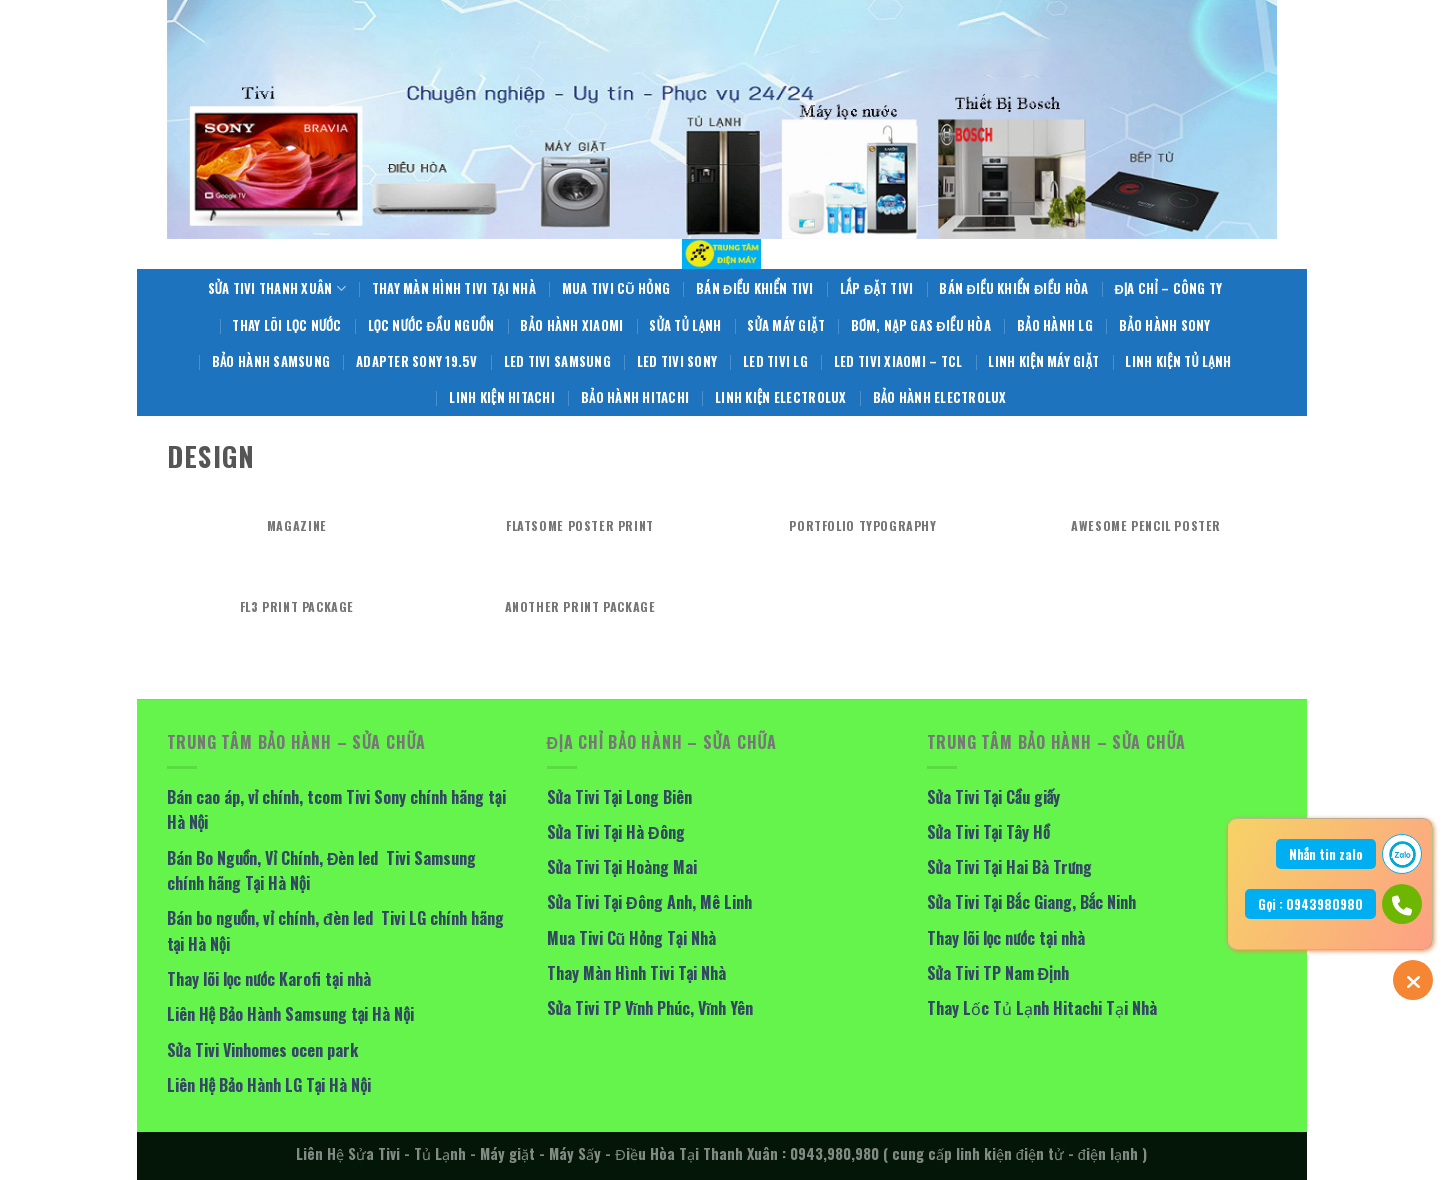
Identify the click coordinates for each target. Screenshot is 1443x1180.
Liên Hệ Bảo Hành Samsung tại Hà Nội (291, 1014)
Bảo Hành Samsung (271, 361)
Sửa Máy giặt (785, 325)
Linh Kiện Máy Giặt (1043, 361)
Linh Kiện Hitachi (502, 397)
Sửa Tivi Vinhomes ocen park (262, 1050)
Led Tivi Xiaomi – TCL (898, 361)
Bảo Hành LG (1055, 325)
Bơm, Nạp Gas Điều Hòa (921, 325)
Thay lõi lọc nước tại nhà (1006, 938)
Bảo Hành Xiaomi (571, 325)
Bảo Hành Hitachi (635, 397)
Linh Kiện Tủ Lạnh (1178, 361)
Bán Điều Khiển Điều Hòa (1013, 288)
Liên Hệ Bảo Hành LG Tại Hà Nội (269, 1085)
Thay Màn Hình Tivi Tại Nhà (454, 288)
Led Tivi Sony (677, 361)
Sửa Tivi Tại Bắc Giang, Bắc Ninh (1032, 902)
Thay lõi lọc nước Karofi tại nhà (269, 979)
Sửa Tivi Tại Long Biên (620, 797)
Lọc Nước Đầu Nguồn (431, 325)
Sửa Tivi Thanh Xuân (277, 289)
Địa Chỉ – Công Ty (1168, 288)
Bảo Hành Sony (1165, 325)
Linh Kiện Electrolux (780, 397)
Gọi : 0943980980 (1310, 904)
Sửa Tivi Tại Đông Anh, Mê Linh (649, 902)
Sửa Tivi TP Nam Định (998, 973)
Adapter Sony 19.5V (417, 361)
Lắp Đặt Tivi (877, 288)
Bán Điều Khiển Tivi (755, 288)
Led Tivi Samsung (557, 361)
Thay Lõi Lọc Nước (286, 325)
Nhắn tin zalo (1326, 854)
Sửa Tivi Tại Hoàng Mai (622, 867)
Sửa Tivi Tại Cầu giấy (994, 797)
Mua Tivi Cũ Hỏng (616, 288)
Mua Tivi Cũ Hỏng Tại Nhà (631, 938)
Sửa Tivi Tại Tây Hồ (988, 832)
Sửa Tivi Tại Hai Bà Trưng (1010, 867)
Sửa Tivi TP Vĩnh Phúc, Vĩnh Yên (650, 1008)
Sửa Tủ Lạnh (685, 325)
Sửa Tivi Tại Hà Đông (616, 832)
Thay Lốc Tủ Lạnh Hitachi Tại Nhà (1042, 1008)
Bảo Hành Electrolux (940, 397)
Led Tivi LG (775, 361)
